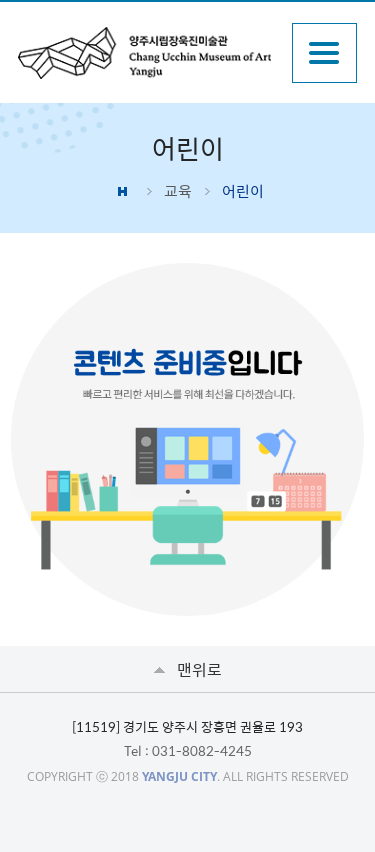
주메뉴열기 (324, 53)
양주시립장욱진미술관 (144, 52)
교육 (178, 191)
